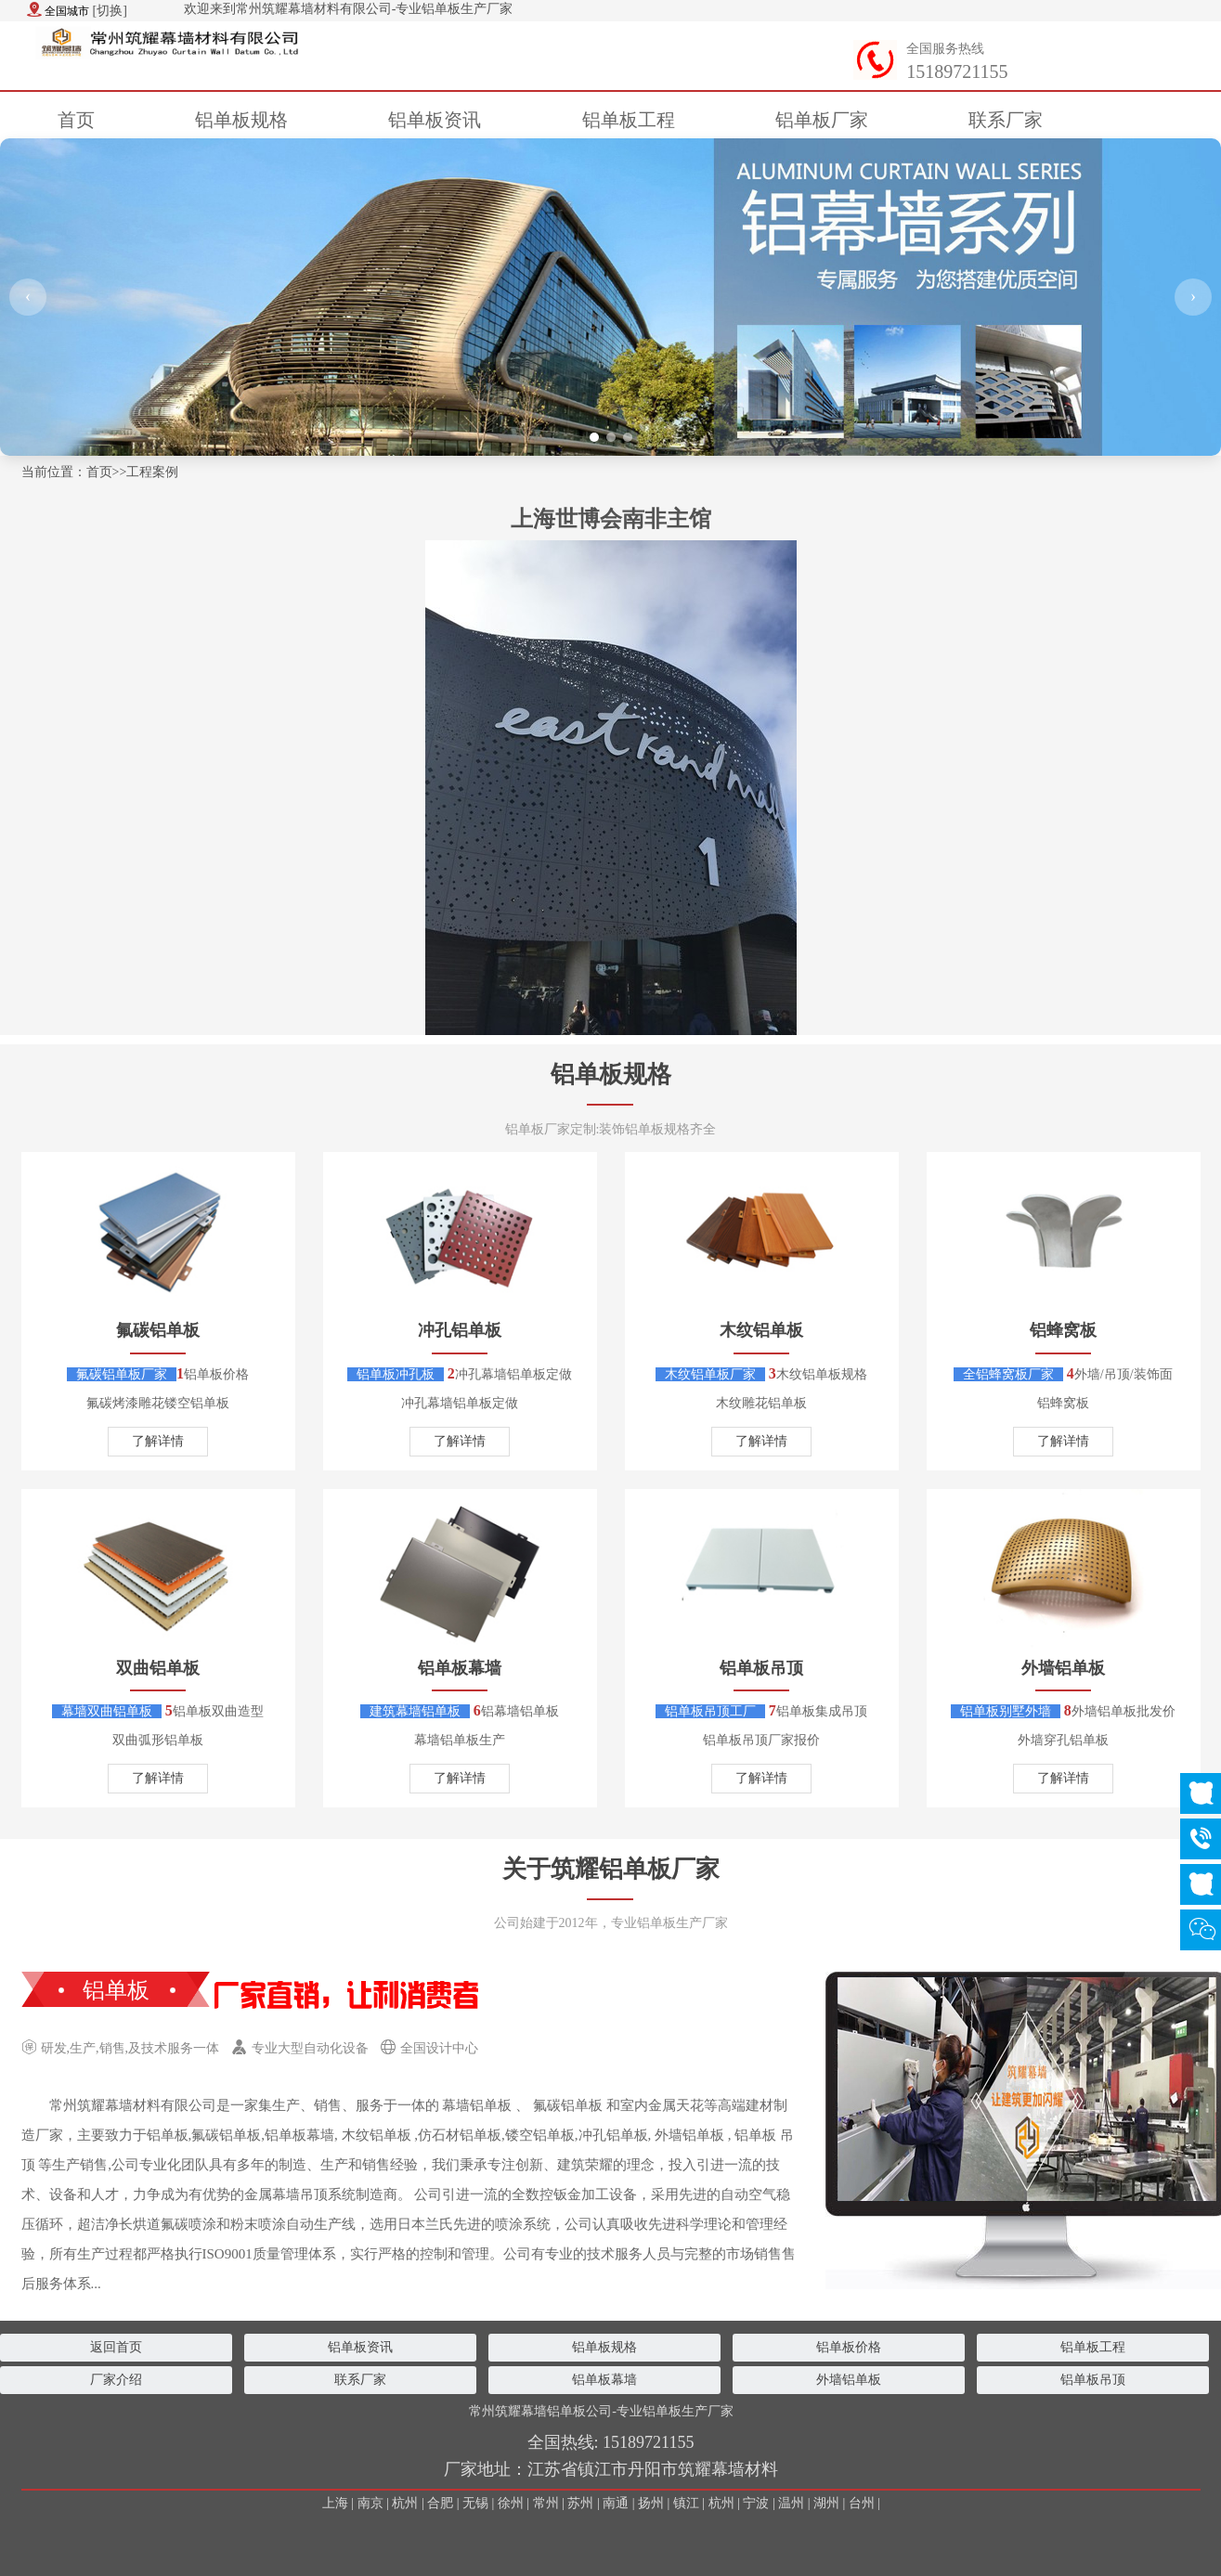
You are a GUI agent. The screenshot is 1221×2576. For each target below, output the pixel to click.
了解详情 (158, 1441)
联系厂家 (360, 2380)
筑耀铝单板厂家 (635, 1869)
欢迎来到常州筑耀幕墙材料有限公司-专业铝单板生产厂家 (348, 9)
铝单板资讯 (360, 2347)
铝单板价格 (848, 2347)
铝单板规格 (611, 1074)
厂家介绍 (116, 2380)
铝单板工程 (1092, 2347)
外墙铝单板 (848, 2380)
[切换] (110, 11)
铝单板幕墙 (604, 2380)
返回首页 (116, 2347)
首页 (76, 120)
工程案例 (152, 472)
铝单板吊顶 (1092, 2380)
